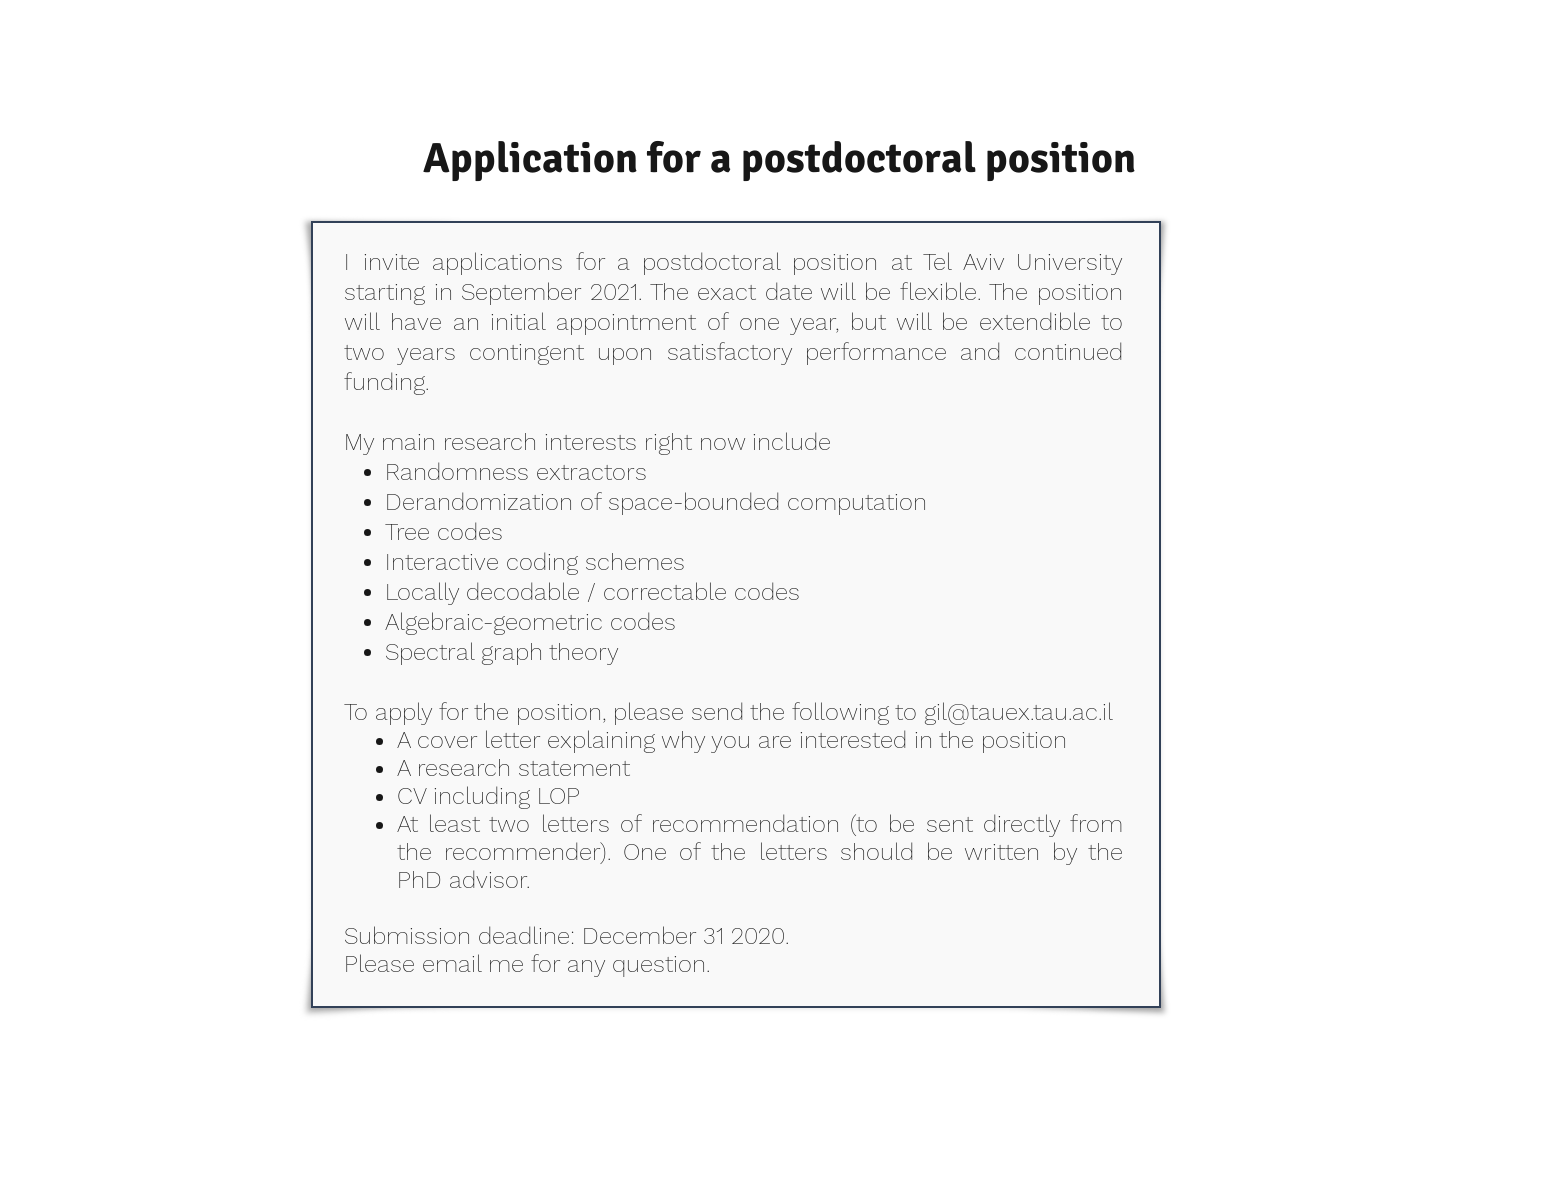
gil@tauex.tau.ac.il (1018, 712)
